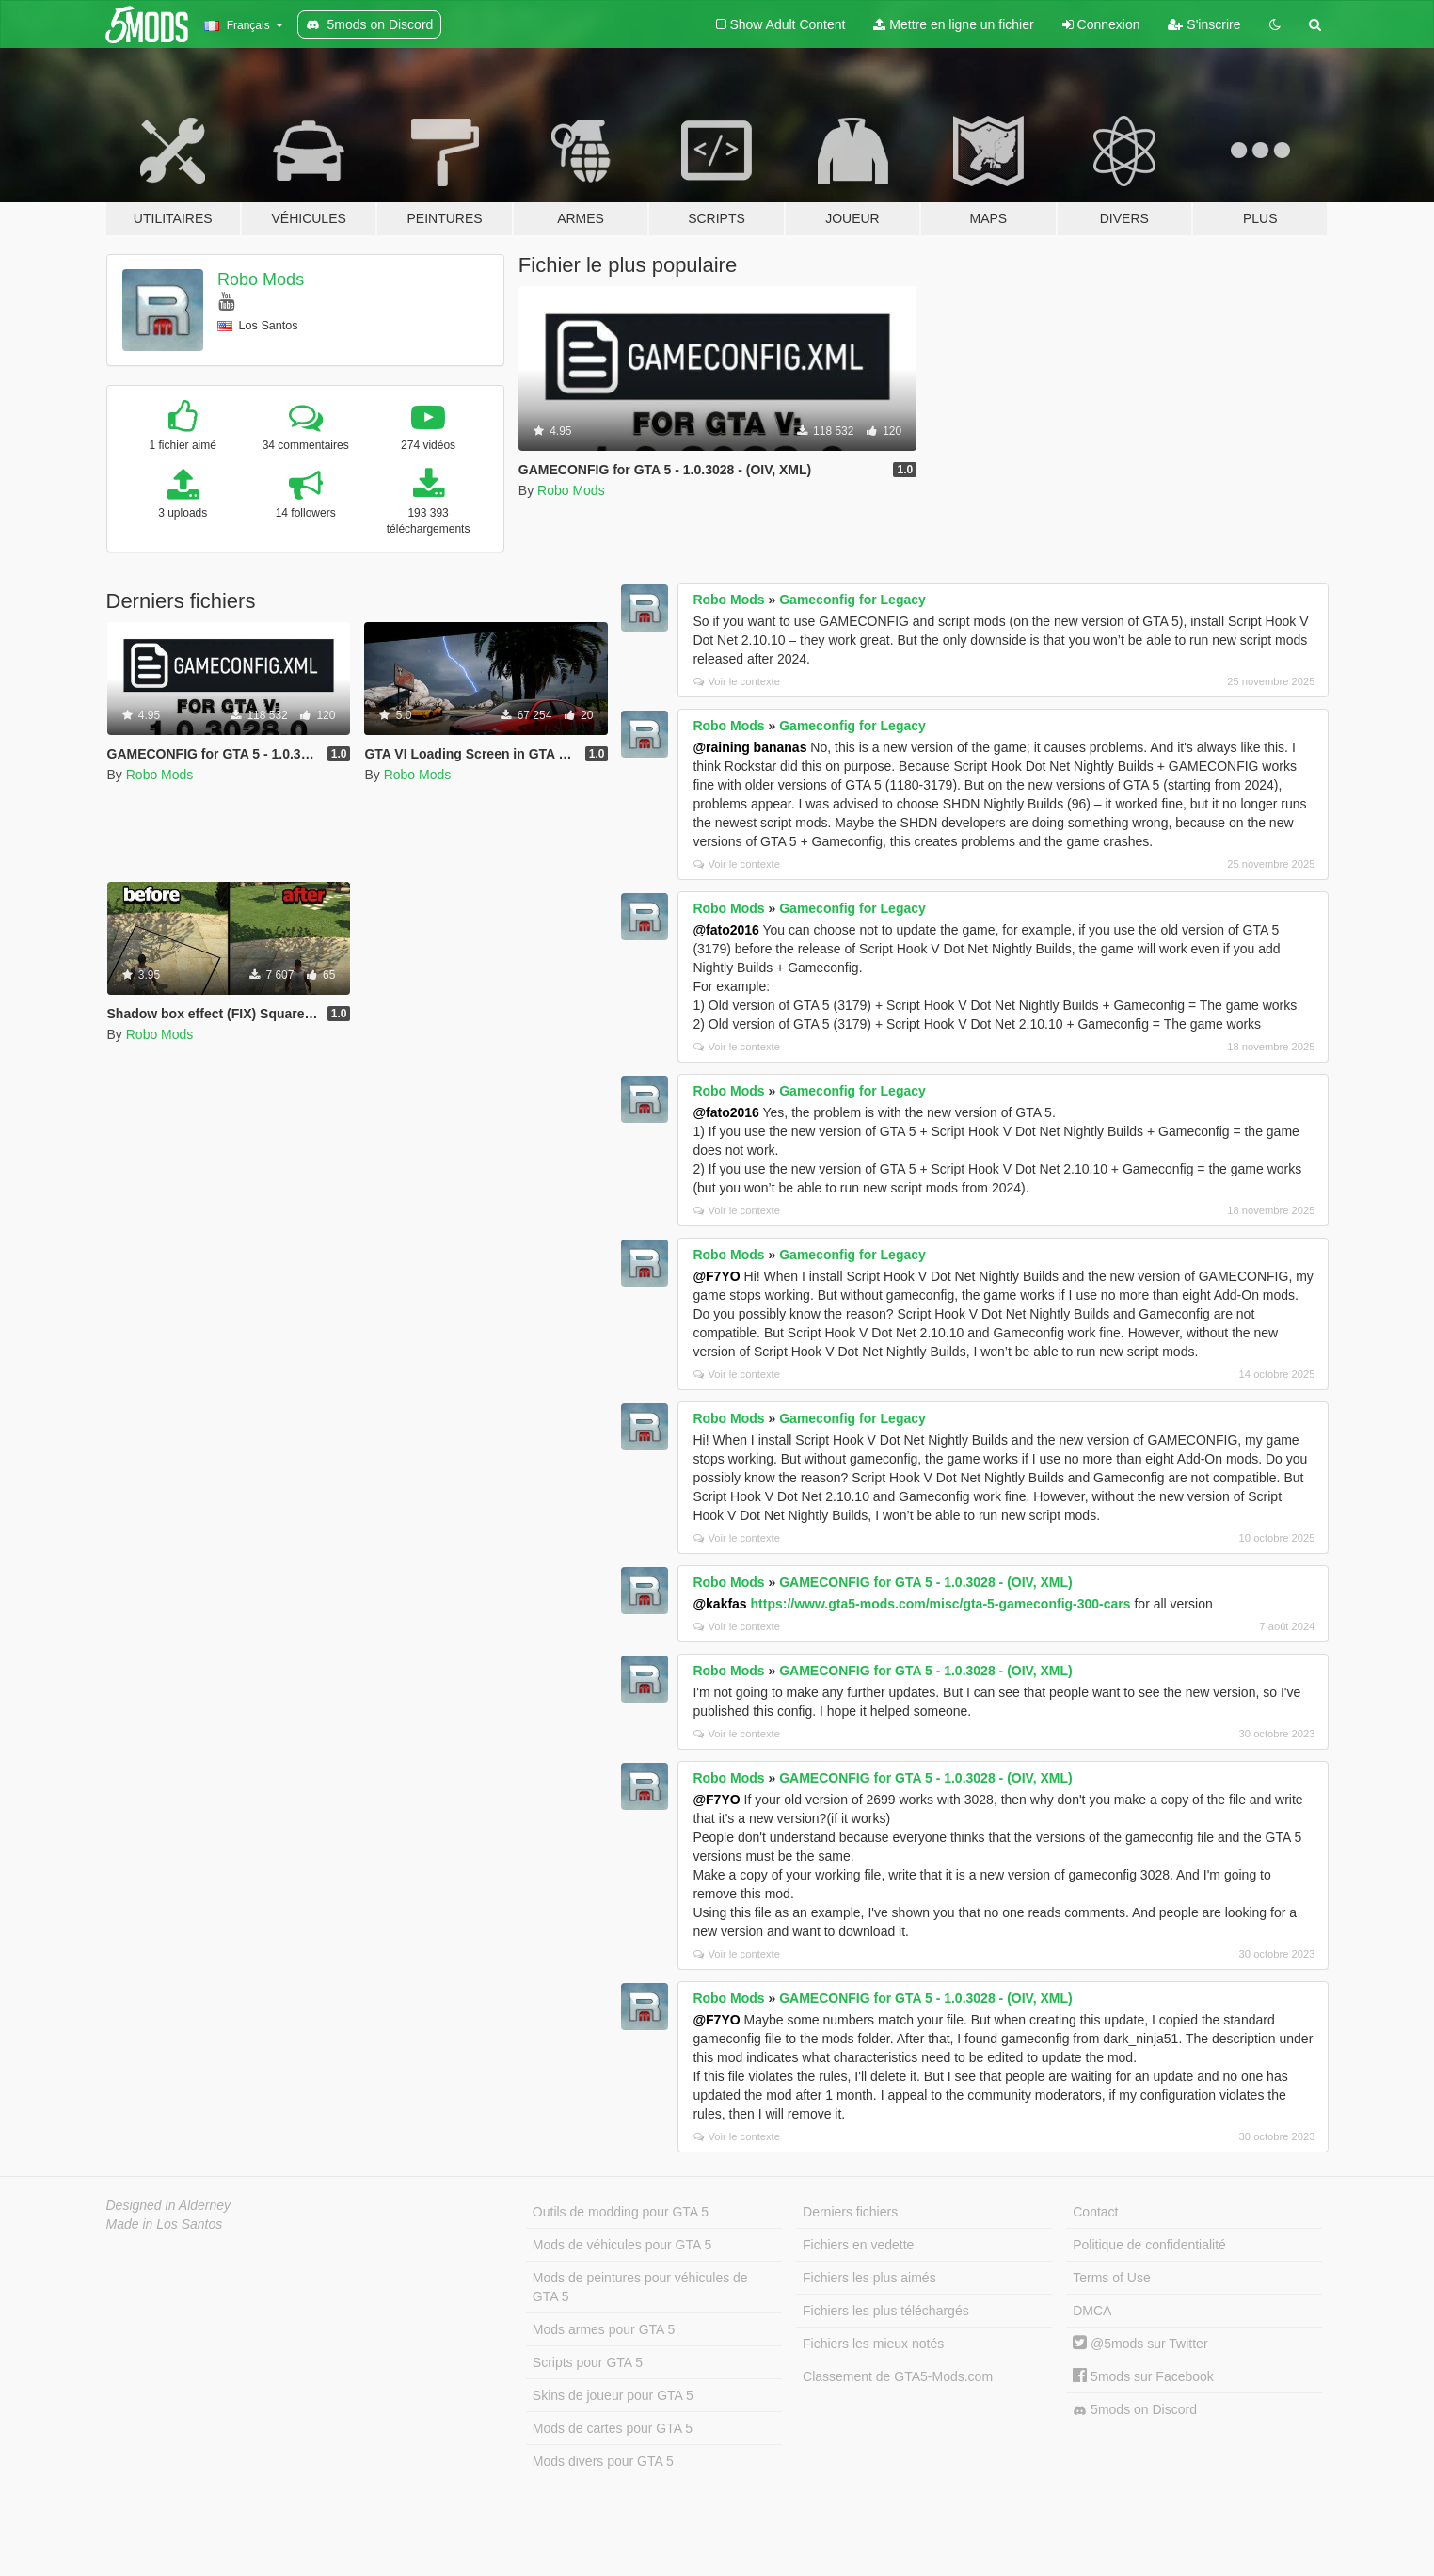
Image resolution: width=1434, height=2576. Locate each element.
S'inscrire (1204, 24)
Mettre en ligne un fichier (953, 24)
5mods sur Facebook (1143, 2376)
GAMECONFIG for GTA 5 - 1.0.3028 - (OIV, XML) (925, 1582)
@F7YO (716, 1276)
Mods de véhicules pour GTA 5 (622, 2244)
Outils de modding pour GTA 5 (621, 2211)
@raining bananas (749, 747)
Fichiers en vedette (858, 2244)
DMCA (1092, 2310)
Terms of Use (1111, 2277)
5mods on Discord (1135, 2410)
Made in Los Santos (164, 2224)
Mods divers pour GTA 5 (603, 2461)
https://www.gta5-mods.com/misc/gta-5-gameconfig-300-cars (941, 1603)
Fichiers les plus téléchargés (886, 2310)
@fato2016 (725, 929)
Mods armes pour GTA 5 (604, 2329)
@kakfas (719, 1603)
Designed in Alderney (168, 2205)
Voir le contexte (736, 681)
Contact (1095, 2211)
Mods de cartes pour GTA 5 (613, 2428)
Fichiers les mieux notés (873, 2343)
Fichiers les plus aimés (869, 2277)
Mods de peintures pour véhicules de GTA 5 (640, 2287)
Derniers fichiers (850, 2211)
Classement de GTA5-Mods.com (898, 2376)
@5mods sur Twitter (1140, 2343)
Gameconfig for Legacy (852, 599)
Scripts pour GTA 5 (588, 2362)
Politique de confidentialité (1149, 2244)
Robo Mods (260, 279)
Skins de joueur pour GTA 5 (613, 2395)
